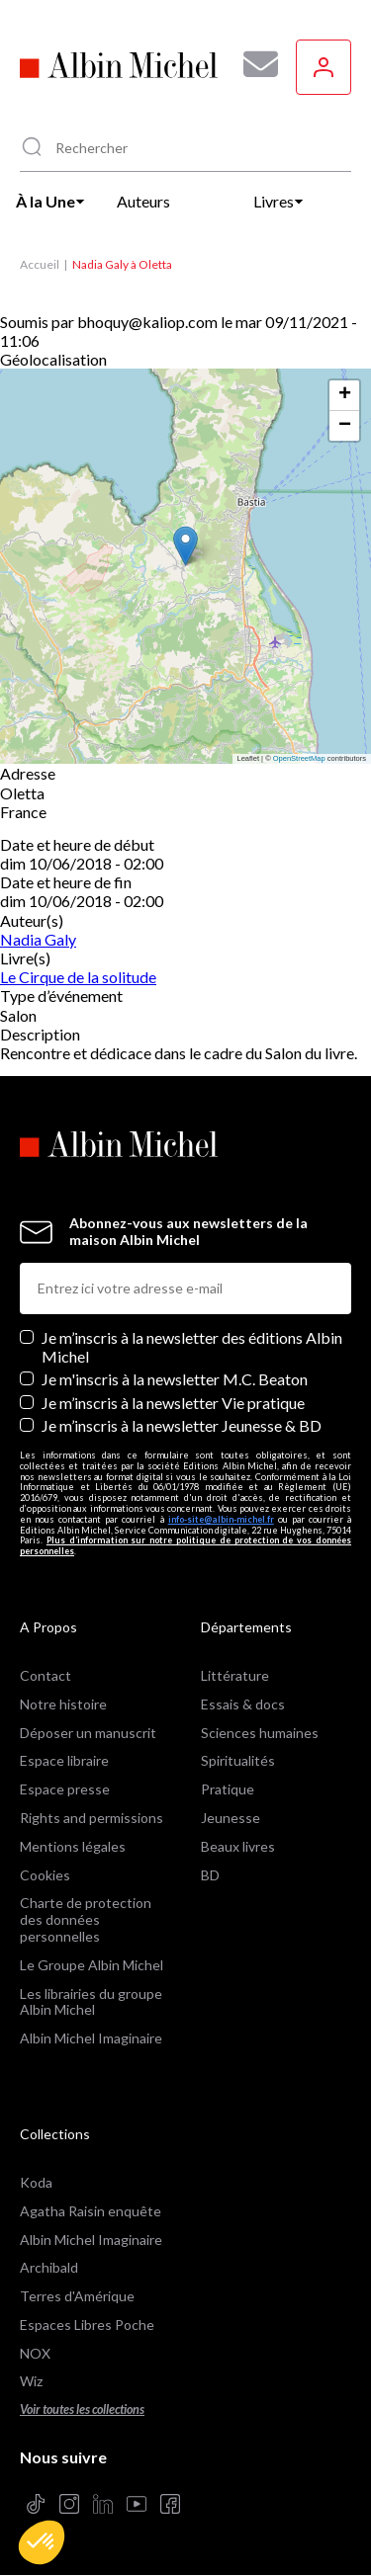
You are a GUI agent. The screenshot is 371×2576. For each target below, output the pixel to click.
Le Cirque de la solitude (78, 976)
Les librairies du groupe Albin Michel (91, 2002)
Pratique (227, 1789)
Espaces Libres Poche (87, 2324)
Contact (45, 1675)
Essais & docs (243, 1704)
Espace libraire (64, 1760)
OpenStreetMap (299, 758)
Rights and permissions (91, 1817)
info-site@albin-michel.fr (221, 1519)
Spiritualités (238, 1760)
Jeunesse (230, 1817)
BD (210, 1875)
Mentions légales (73, 1846)
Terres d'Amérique (77, 2295)
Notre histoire (63, 1704)
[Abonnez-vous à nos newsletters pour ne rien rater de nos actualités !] (253, 64)
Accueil (39, 264)
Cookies (45, 1875)
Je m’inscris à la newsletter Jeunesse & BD (182, 1425)
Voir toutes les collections (82, 2409)
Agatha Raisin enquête (90, 2210)
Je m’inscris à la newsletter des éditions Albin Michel (192, 1347)
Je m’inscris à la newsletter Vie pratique (173, 1402)
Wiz (31, 2380)
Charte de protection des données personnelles (85, 1919)
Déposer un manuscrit (88, 1732)
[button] (41, 2542)
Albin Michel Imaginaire (91, 2038)
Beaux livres (238, 1846)
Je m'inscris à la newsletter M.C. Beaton (175, 1379)
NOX (35, 2353)
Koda (36, 2182)
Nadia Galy (38, 939)
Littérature (235, 1675)
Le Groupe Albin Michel (91, 1964)
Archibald (49, 2267)
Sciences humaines (260, 1732)
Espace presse (65, 1789)
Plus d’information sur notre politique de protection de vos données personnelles (185, 1545)
